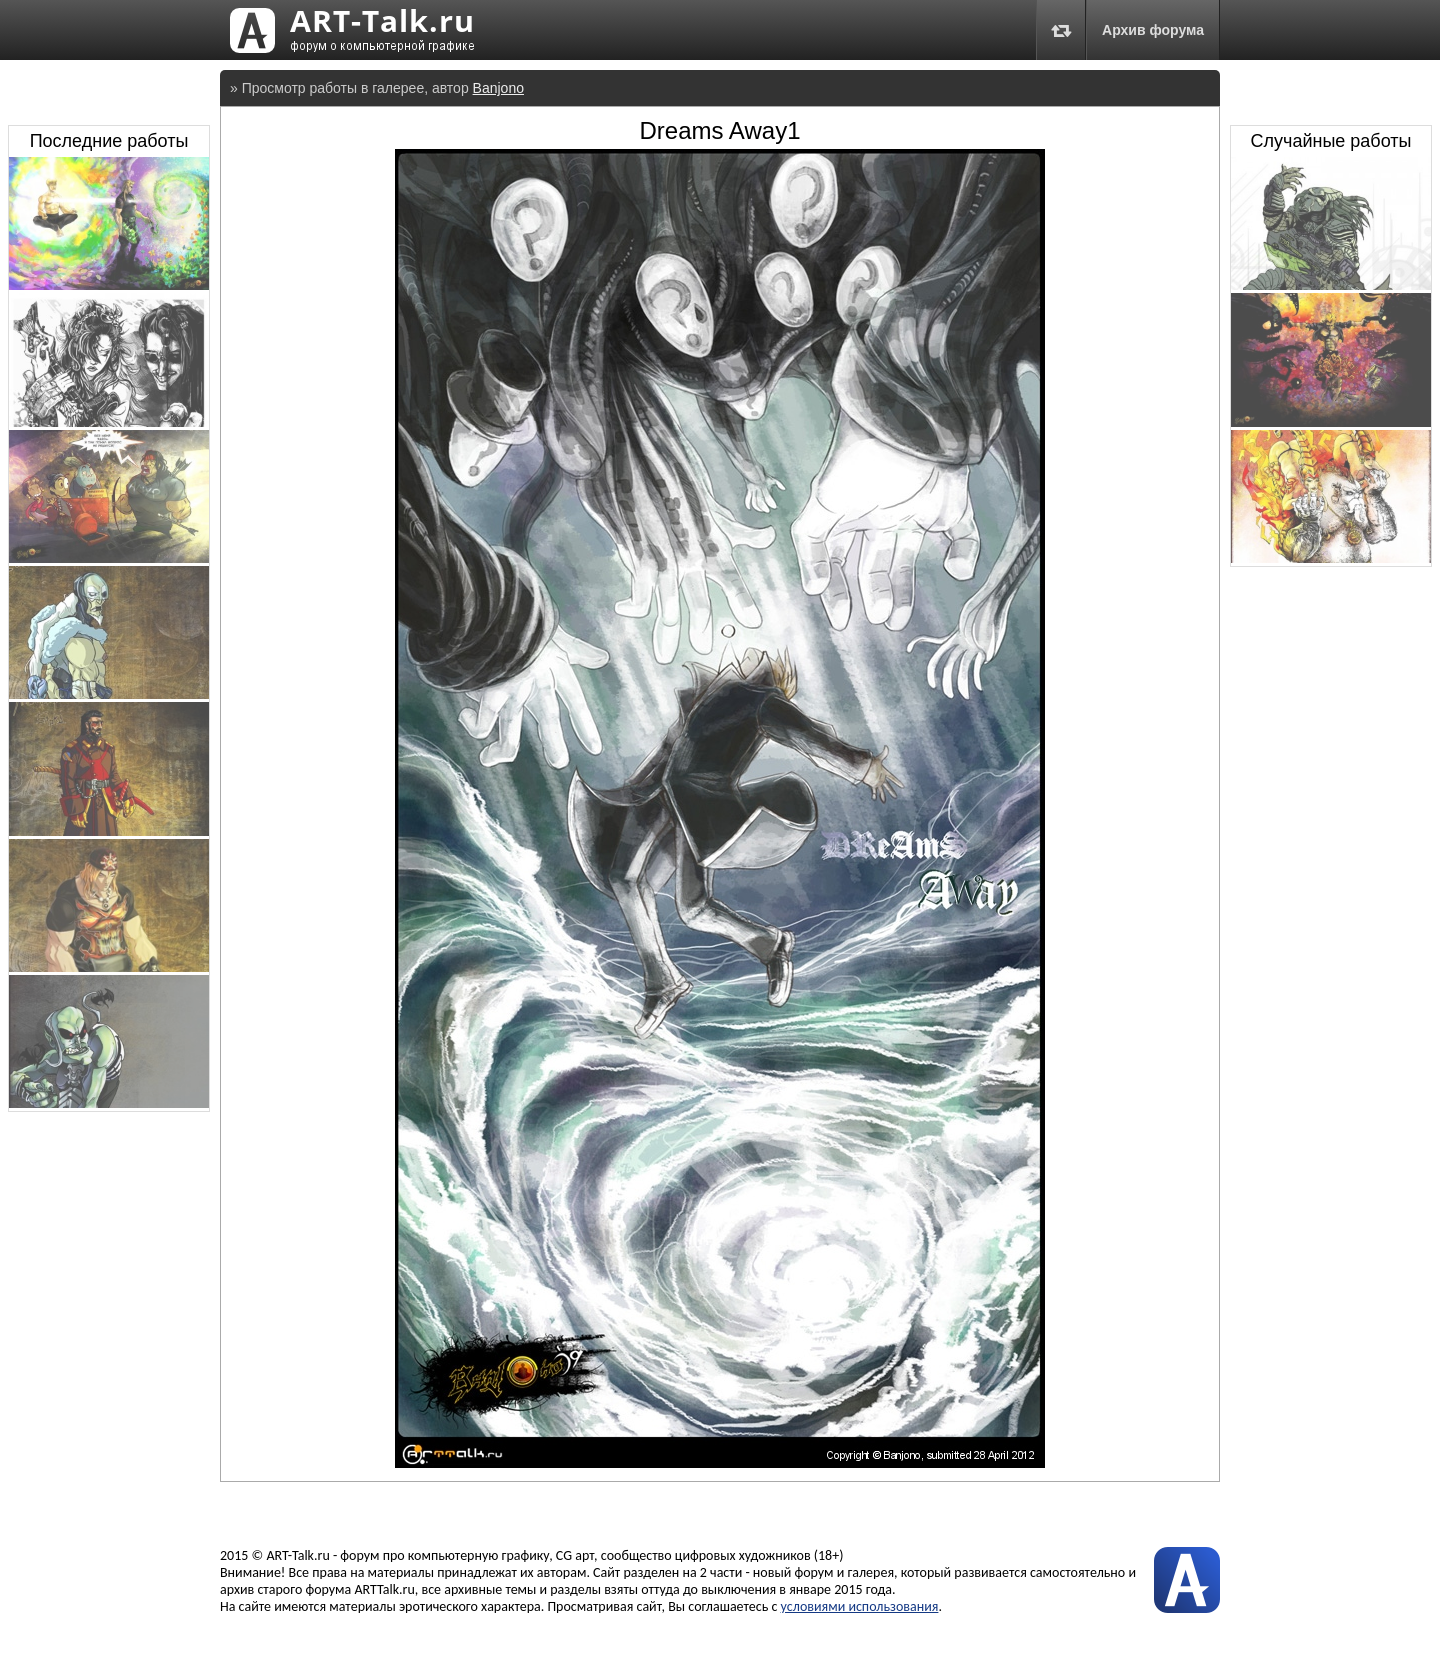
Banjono (498, 88)
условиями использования (860, 1606)
